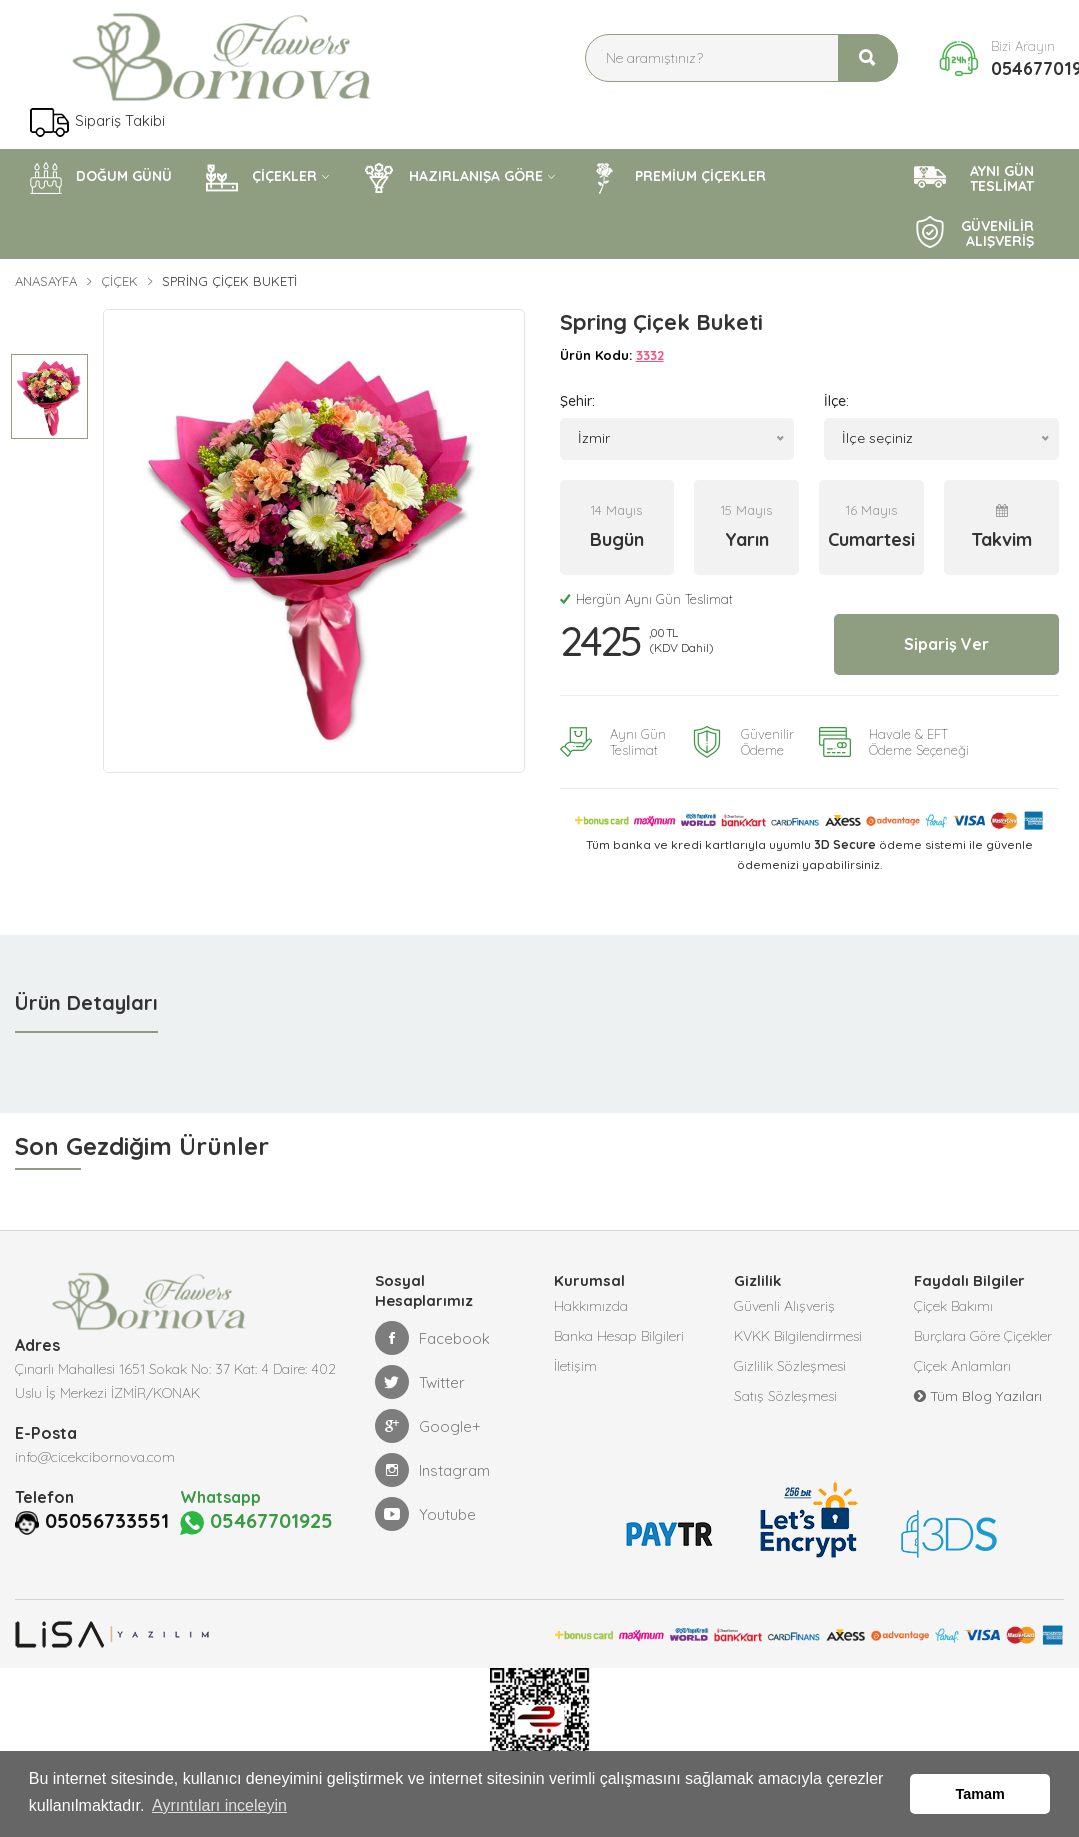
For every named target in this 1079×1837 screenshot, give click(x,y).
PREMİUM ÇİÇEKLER (677, 178)
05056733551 (107, 1521)
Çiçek (119, 281)
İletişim (575, 1366)
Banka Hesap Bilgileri (619, 1336)
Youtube (425, 1514)
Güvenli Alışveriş (784, 1306)
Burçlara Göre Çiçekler (983, 1336)
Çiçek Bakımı (953, 1306)
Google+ (428, 1426)
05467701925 (256, 1522)
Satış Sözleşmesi (785, 1396)
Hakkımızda (591, 1306)
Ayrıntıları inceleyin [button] (219, 1805)
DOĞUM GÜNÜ (101, 178)
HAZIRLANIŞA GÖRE (453, 178)
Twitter (420, 1382)
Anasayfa (46, 281)
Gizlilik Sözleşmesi (790, 1366)
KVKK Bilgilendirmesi (798, 1336)
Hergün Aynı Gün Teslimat (646, 599)
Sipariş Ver (946, 644)
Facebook (432, 1338)
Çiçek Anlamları (962, 1366)
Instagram (432, 1470)
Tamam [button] (980, 1794)
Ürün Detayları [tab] (86, 1002)
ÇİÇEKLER (261, 178)
